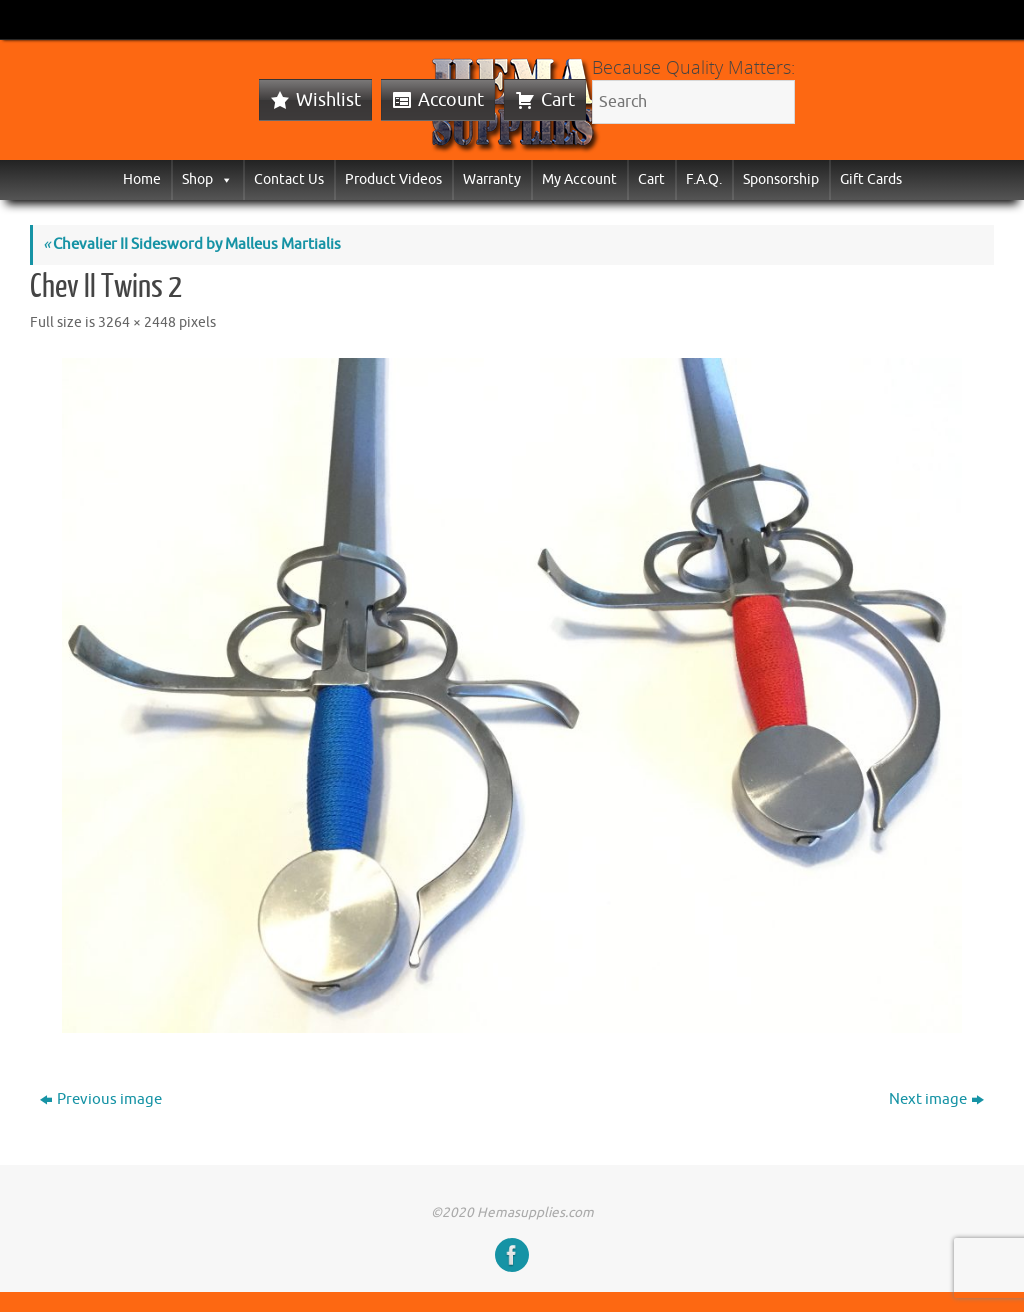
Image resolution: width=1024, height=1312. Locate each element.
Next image (936, 1099)
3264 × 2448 (137, 322)
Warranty (492, 179)
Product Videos (393, 179)
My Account (579, 179)
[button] (223, 179)
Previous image (101, 1099)
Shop (207, 179)
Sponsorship (781, 179)
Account (451, 100)
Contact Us (289, 179)
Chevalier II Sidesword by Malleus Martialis (192, 244)
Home (142, 179)
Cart (558, 100)
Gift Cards (871, 179)
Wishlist (328, 100)
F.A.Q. (704, 179)
